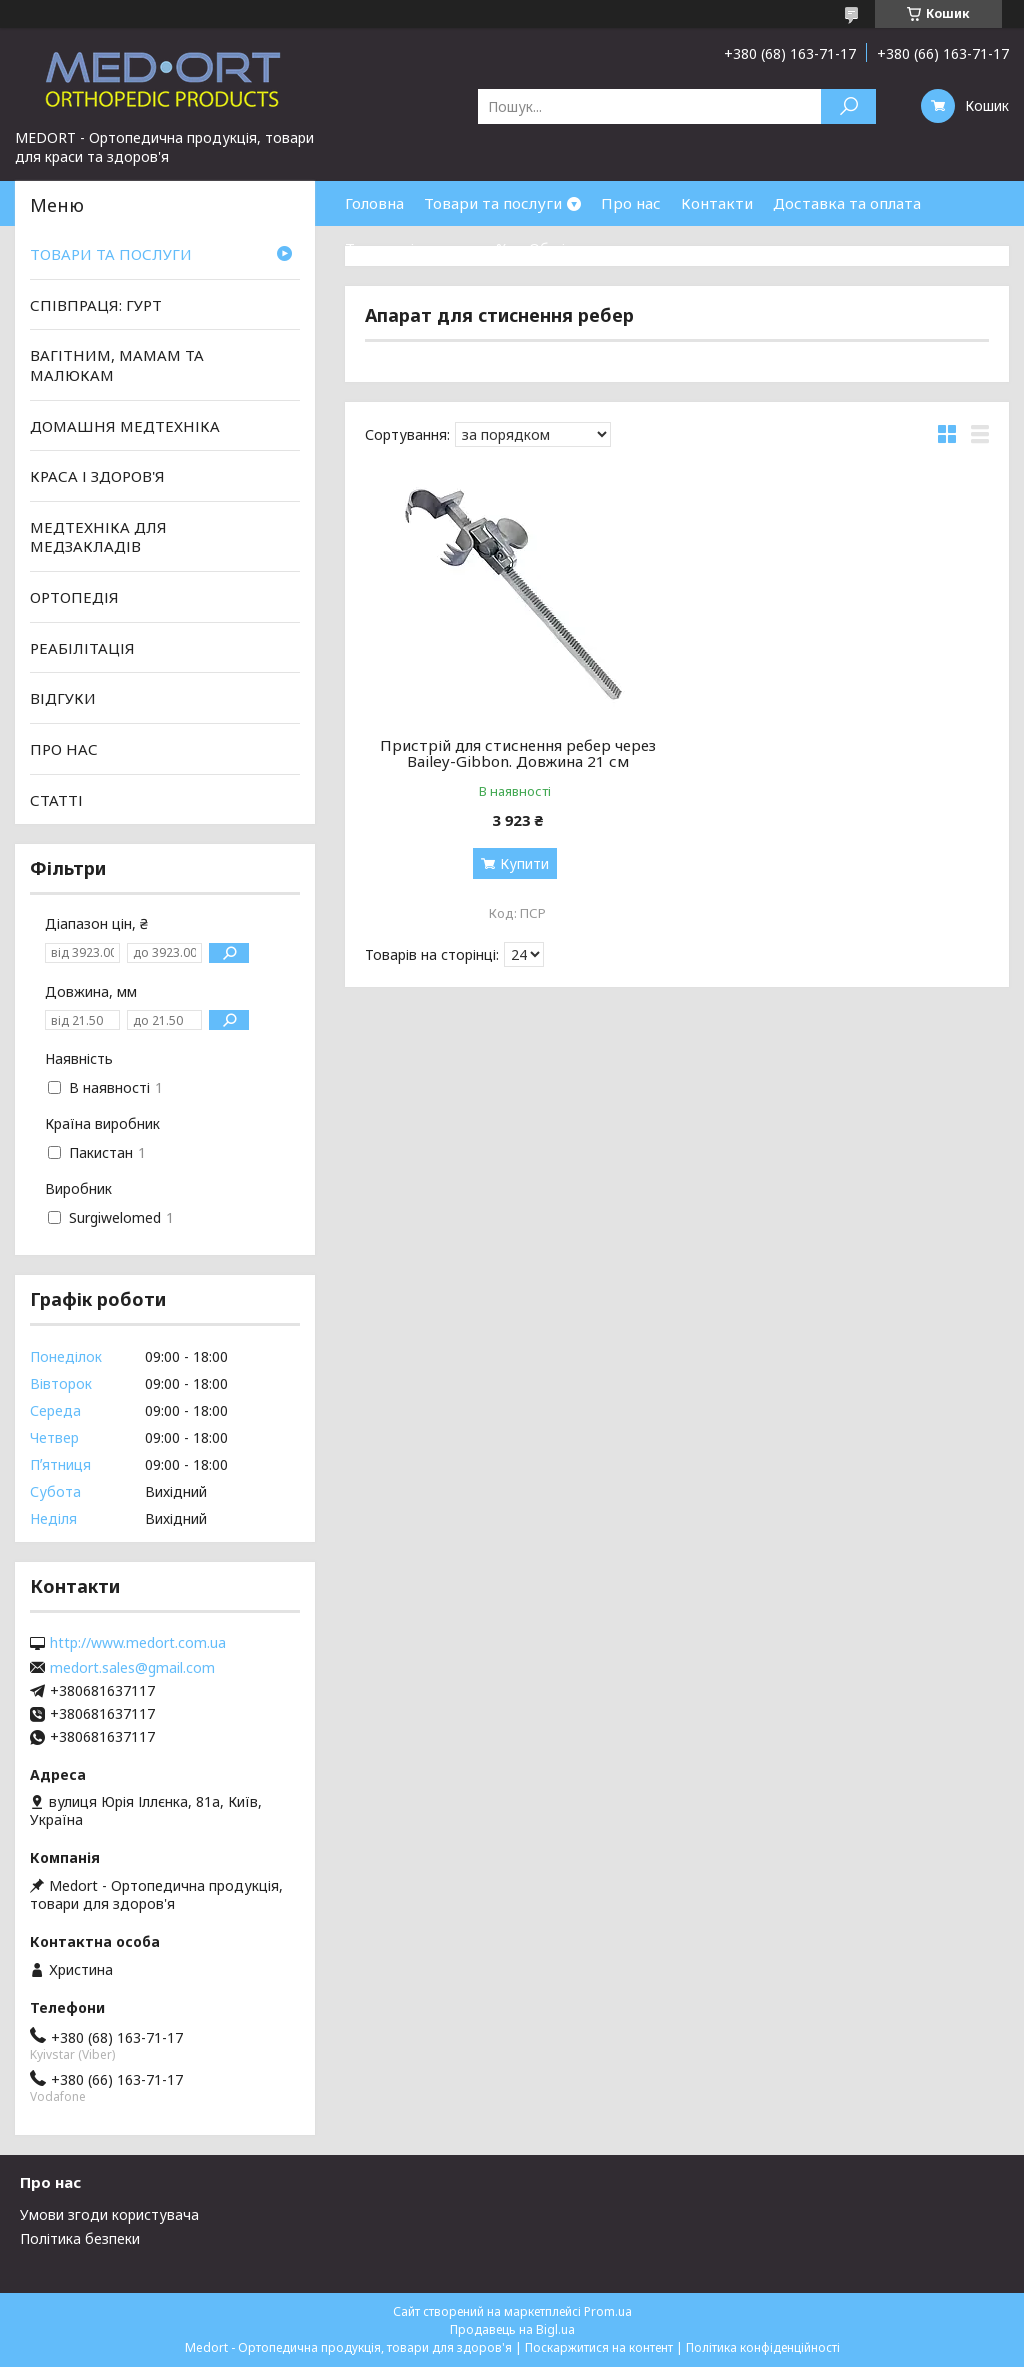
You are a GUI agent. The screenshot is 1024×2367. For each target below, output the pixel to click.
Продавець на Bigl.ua (512, 2329)
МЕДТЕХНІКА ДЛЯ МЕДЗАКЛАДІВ (98, 537)
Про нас (631, 203)
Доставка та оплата (847, 203)
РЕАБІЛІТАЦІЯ (82, 648)
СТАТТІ (56, 799)
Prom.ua (608, 2311)
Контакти (717, 203)
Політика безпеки (80, 2238)
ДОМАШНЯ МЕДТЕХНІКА (125, 425)
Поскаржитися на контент (599, 2347)
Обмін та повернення (608, 248)
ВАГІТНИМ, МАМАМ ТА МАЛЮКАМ (117, 365)
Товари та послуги (493, 203)
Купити (524, 863)
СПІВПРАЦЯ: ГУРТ (96, 305)
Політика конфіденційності (763, 2347)
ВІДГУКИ (63, 698)
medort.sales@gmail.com (132, 1668)
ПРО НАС (64, 749)
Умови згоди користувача (109, 2214)
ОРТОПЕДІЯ (74, 597)
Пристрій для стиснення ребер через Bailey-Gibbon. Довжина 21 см (518, 753)
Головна (374, 203)
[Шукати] (848, 106)
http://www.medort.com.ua (138, 1643)
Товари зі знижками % (427, 248)
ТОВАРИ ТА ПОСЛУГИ (111, 254)
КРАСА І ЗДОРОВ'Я (97, 476)
